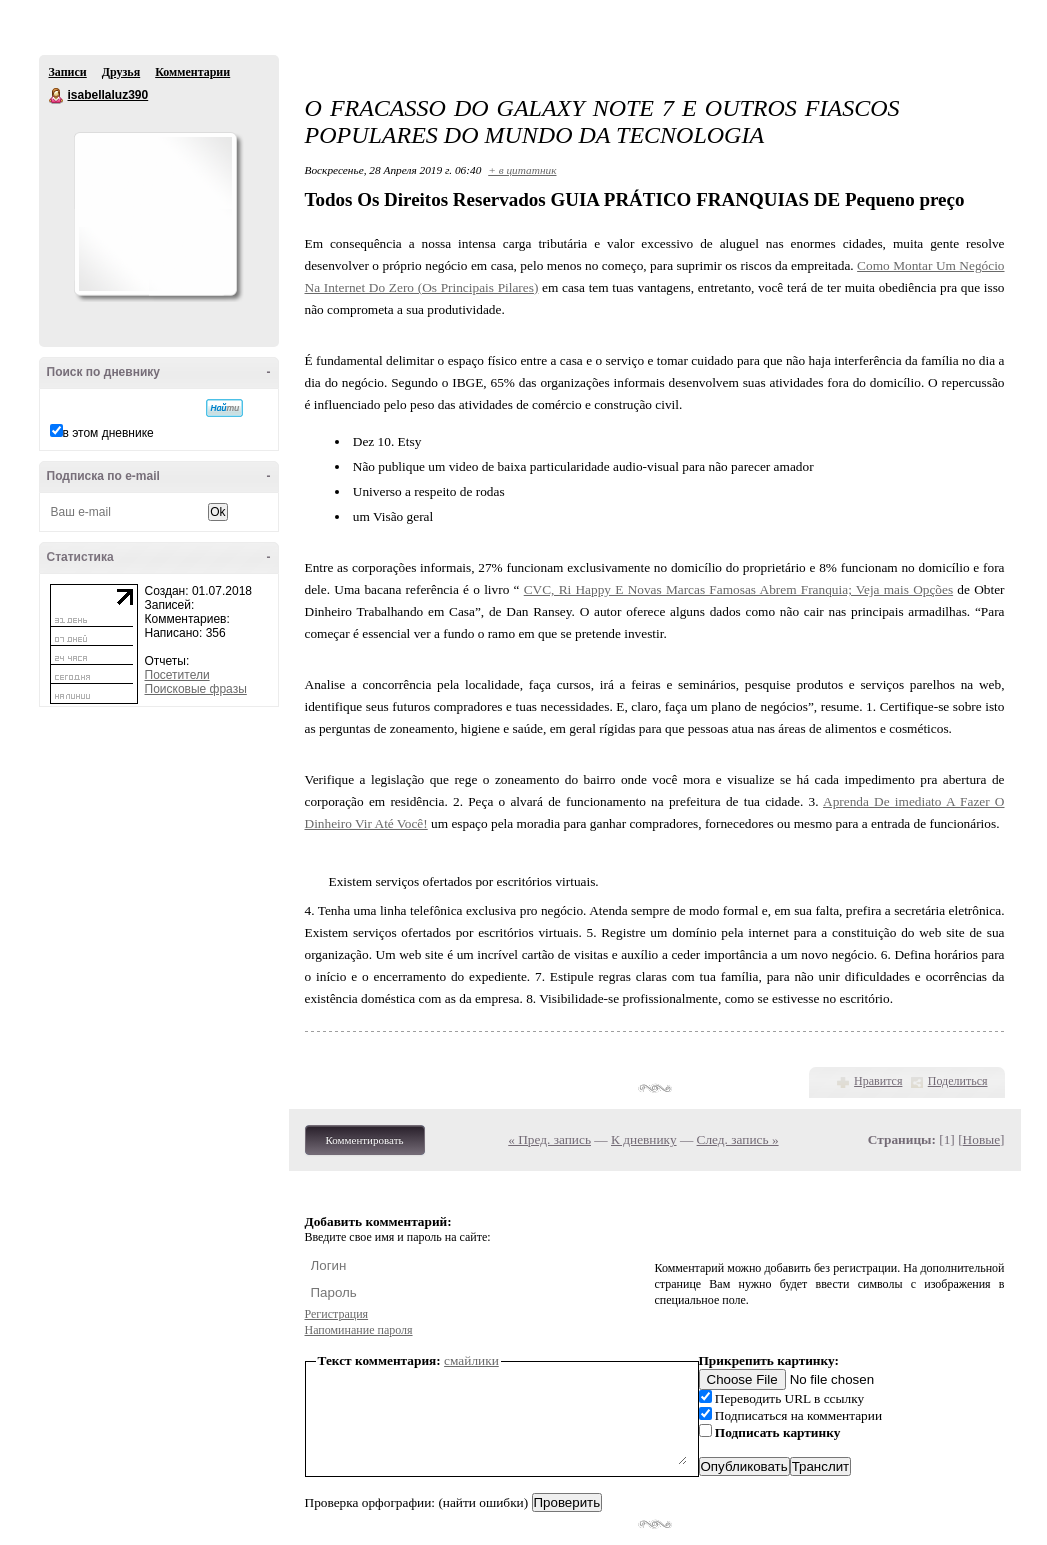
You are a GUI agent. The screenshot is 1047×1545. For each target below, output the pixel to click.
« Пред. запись (549, 1139)
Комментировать (365, 1140)
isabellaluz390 (57, 96)
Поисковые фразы (196, 689)
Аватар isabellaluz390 (155, 214)
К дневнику (644, 1139)
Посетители (177, 675)
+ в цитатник (522, 170)
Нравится (878, 1081)
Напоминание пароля (359, 1330)
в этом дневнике (108, 433)
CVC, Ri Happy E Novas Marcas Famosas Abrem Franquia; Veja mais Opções (738, 589)
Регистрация (337, 1314)
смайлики (471, 1360)
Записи (68, 72)
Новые (981, 1139)
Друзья (121, 72)
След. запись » (738, 1139)
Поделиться (958, 1081)
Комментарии (192, 72)
